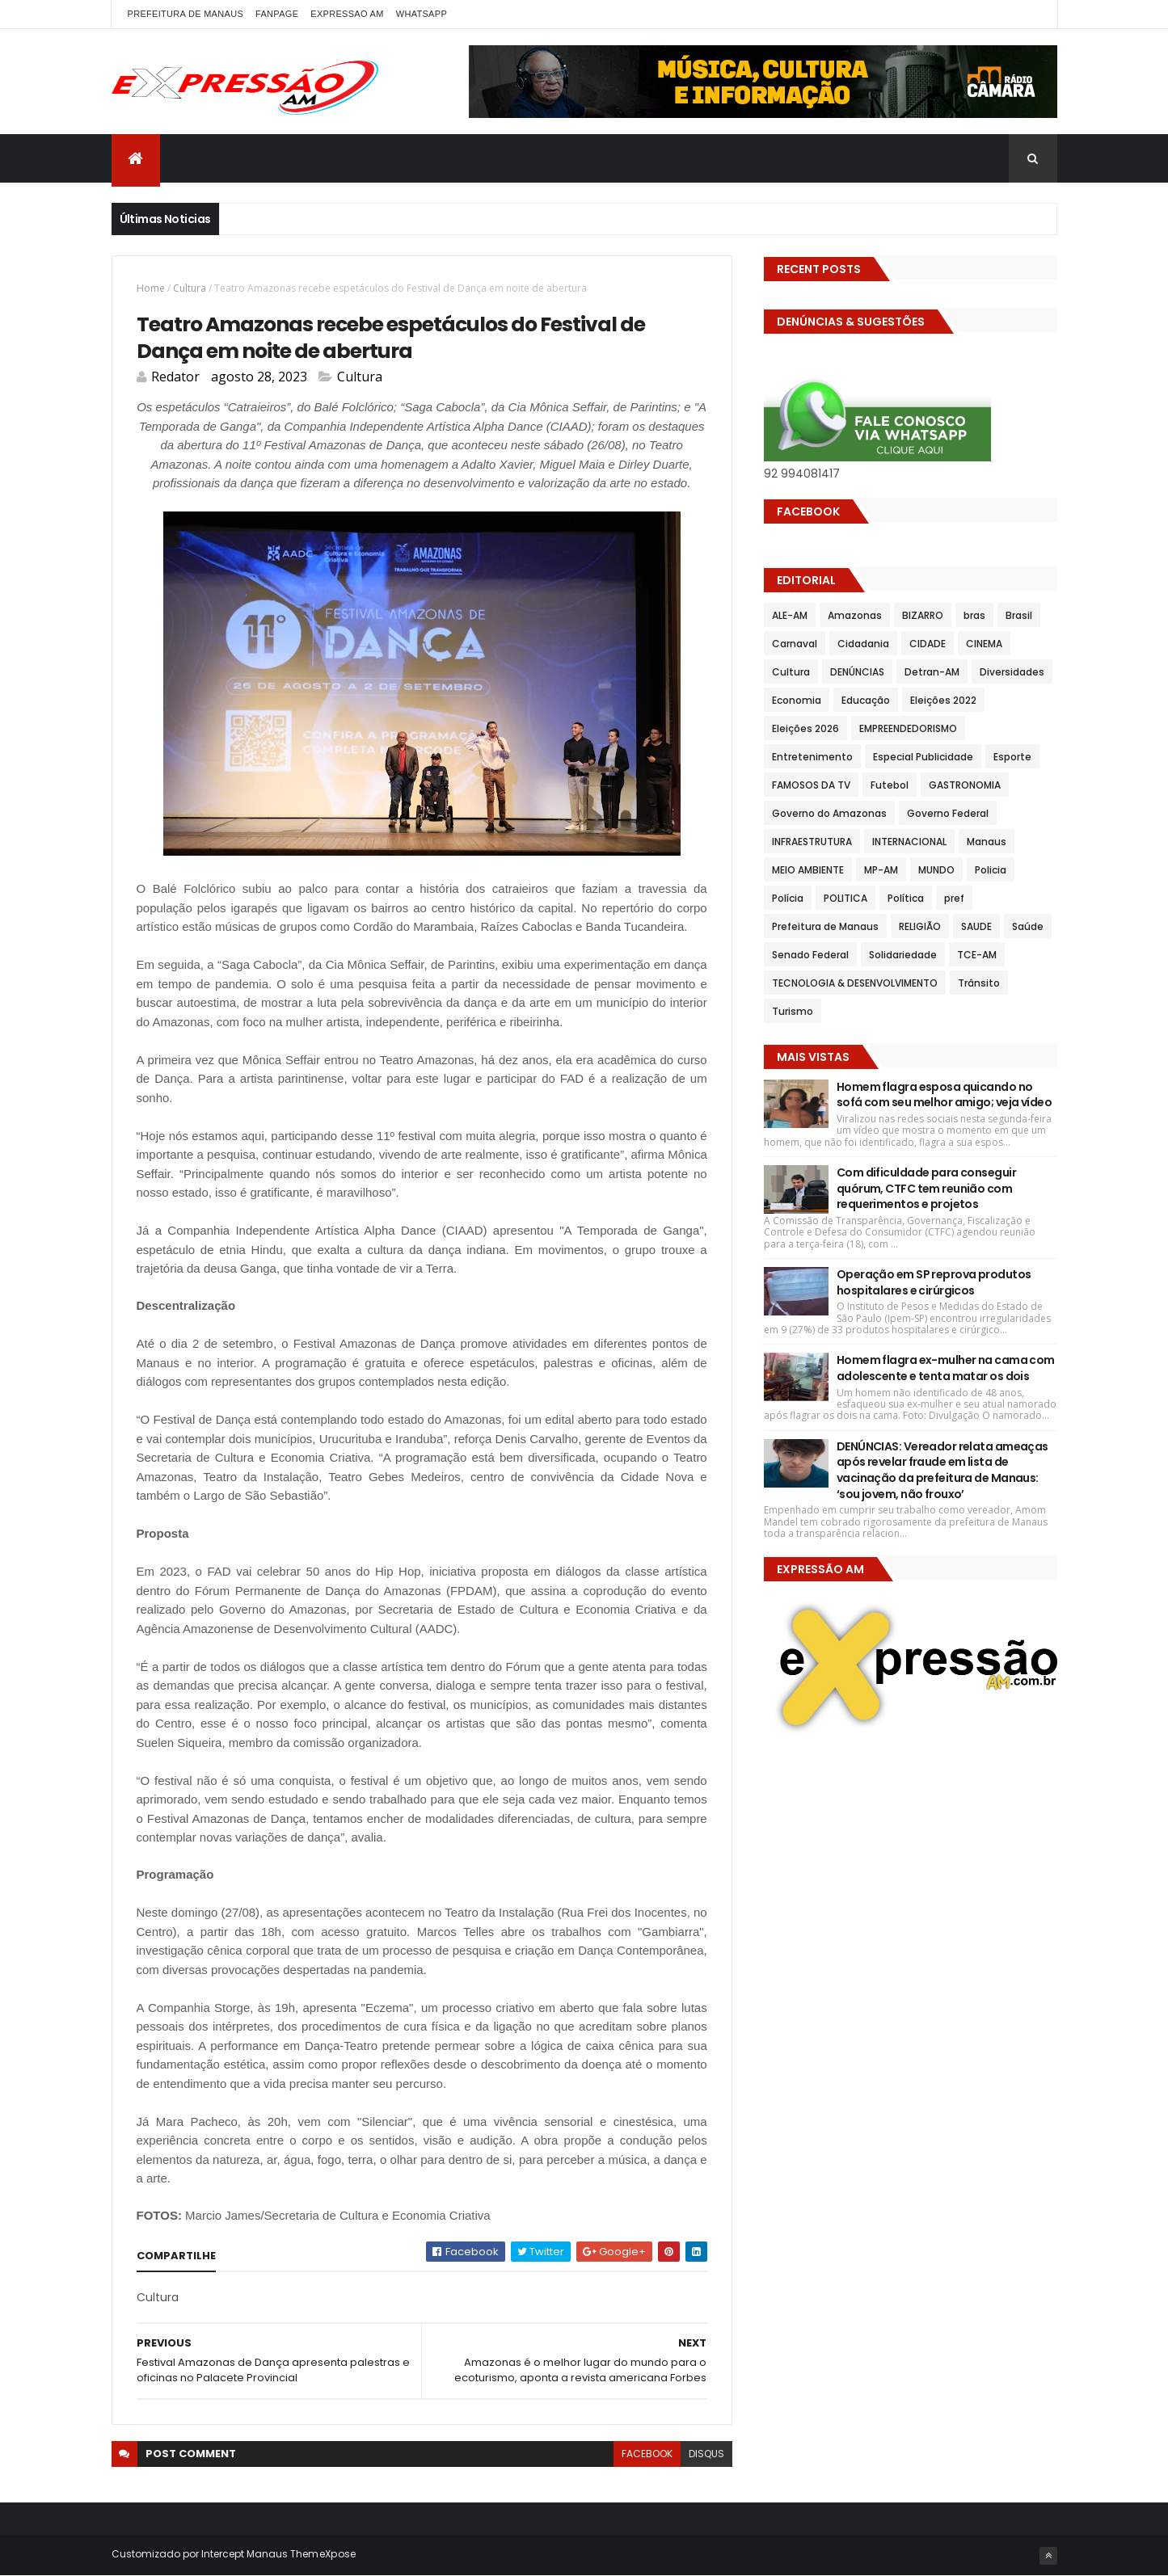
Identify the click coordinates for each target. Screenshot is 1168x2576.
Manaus (986, 841)
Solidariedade (903, 955)
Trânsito (979, 983)
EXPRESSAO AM (346, 14)
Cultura (189, 288)
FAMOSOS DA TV (811, 785)
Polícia (787, 898)
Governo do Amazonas (829, 813)
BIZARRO (922, 615)
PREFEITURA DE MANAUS (186, 14)
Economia (796, 700)
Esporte (1012, 757)
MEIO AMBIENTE (808, 870)
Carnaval (794, 643)
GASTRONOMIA (965, 785)
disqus (706, 2453)
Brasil (1019, 615)
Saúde (1028, 926)
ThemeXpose (323, 2554)
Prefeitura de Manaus (825, 926)
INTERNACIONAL (909, 841)
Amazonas (855, 615)
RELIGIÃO (920, 926)
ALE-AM (789, 615)
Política (906, 898)
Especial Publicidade (923, 757)
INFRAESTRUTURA (812, 841)
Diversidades (1012, 672)
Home (151, 288)
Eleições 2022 (943, 700)
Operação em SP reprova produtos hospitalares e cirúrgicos (934, 1282)
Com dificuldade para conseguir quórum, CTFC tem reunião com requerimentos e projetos (926, 1188)
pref (954, 898)
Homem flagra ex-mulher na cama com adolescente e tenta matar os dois (946, 1368)
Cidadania (863, 643)
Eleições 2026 (805, 728)
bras (974, 615)
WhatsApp (421, 14)
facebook (647, 2453)
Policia (990, 870)
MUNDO (936, 870)
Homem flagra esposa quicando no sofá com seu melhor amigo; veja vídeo (944, 1095)
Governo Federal (948, 813)
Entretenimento (812, 757)
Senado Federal (810, 955)
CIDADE (927, 643)
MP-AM (881, 870)
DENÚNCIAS (857, 672)
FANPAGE (276, 14)
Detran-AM (931, 672)
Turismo (792, 1011)
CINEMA (984, 643)
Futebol (890, 785)
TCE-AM (977, 955)
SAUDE (976, 926)
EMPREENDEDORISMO (908, 728)
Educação (865, 700)
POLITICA (845, 898)
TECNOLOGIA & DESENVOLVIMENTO (855, 983)
